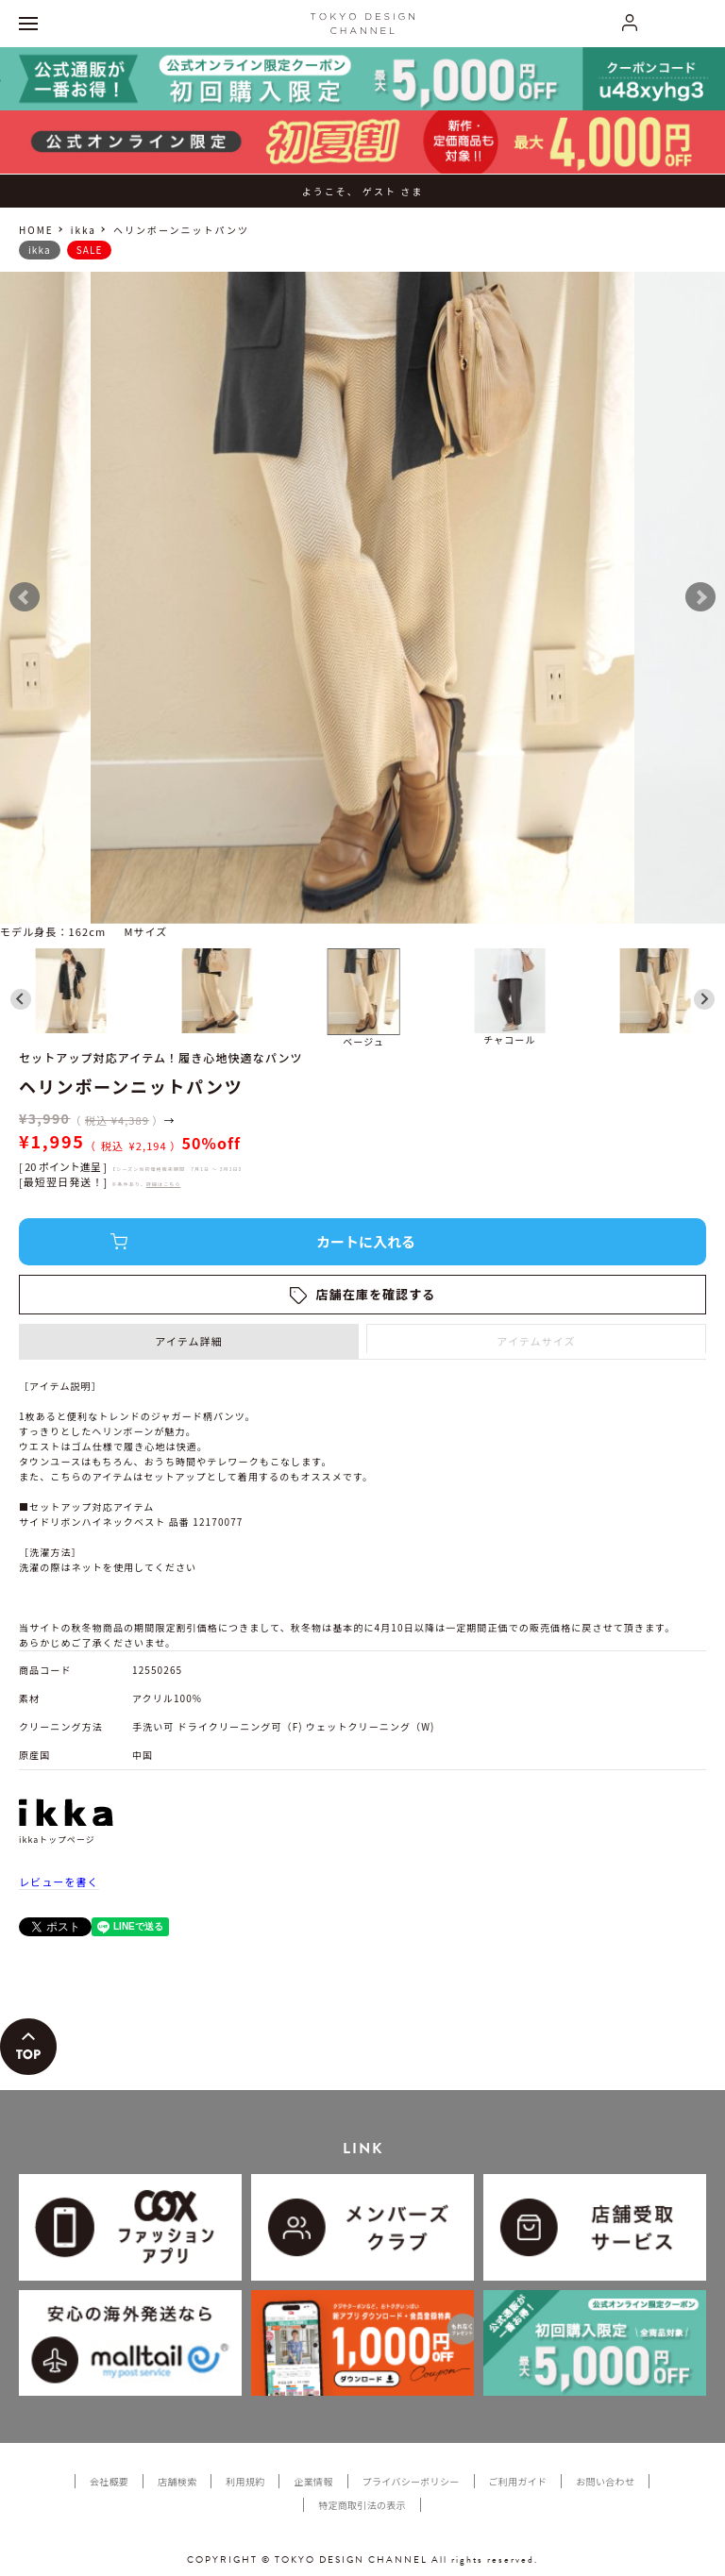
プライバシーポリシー (411, 2481)
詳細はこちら (163, 1183)
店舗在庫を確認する (376, 1294)
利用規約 (245, 2481)
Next (700, 597)
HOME (36, 230)
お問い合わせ (605, 2481)
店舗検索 (177, 2481)
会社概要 (109, 2481)
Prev (24, 597)
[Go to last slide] (20, 999)
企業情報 (313, 2481)
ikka (83, 230)
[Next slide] (704, 999)
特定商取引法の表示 (362, 2505)
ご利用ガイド (518, 2481)
